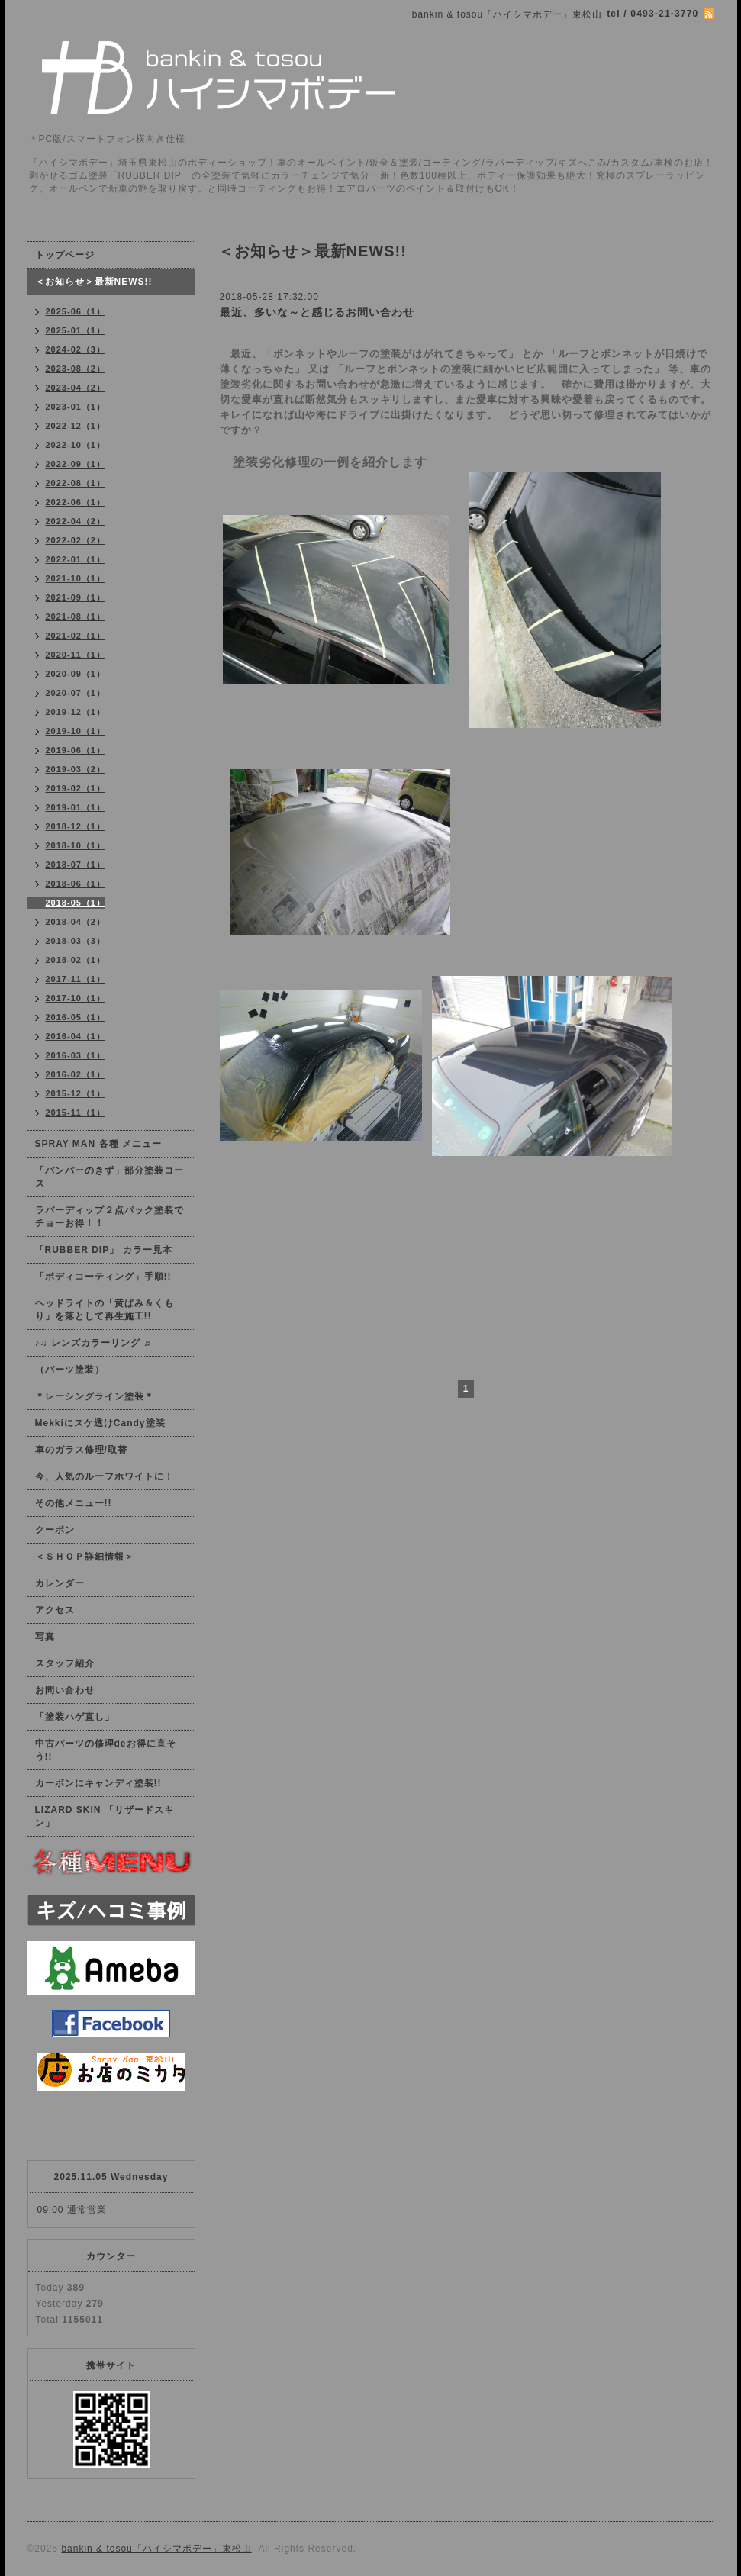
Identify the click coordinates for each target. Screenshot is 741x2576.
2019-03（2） (76, 769)
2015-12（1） (76, 1093)
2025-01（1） (76, 330)
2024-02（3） (76, 349)
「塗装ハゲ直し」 (74, 1716)
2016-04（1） (76, 1036)
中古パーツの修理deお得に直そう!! (105, 1750)
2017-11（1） (76, 979)
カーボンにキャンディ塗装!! (98, 1783)
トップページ (65, 255)
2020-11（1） (76, 654)
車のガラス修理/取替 (81, 1449)
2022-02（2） (76, 540)
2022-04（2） (76, 521)
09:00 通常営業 (72, 2209)
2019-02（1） (76, 788)
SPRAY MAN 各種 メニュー (98, 1143)
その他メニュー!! (73, 1503)
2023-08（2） (76, 368)
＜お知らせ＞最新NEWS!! (94, 281)
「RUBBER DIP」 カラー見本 (103, 1250)
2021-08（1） (76, 616)
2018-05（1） (76, 902)
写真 (45, 1636)
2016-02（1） (76, 1074)
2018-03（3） (76, 940)
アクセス (55, 1610)
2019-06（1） (76, 750)
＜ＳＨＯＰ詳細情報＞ (84, 1556)
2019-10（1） (76, 731)
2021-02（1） (76, 635)
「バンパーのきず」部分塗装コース (109, 1177)
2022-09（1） (76, 464)
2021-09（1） (76, 597)
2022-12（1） (76, 425)
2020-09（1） (76, 673)
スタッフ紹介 (65, 1663)
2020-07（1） (76, 692)
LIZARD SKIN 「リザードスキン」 (104, 1816)
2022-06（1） (76, 502)
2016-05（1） (76, 1017)
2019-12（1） (76, 711)
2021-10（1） (76, 578)
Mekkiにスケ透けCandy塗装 (100, 1423)
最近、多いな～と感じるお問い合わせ (317, 312)
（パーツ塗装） (70, 1369)
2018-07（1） (76, 864)
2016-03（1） (76, 1055)
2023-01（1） (76, 406)
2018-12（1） (76, 826)
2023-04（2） (76, 387)
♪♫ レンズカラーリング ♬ (93, 1343)
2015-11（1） (76, 1112)
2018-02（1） (76, 959)
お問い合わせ (65, 1690)
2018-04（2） (76, 921)
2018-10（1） (76, 845)
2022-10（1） (76, 444)
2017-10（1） (76, 998)
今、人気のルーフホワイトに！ (104, 1476)
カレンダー (60, 1583)
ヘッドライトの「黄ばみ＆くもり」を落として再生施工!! (104, 1310)
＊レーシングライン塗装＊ (94, 1396)
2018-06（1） (76, 883)
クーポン (55, 1530)
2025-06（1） (76, 311)
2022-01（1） (76, 559)
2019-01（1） (76, 807)
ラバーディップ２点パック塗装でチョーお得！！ (109, 1216)
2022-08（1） (76, 483)
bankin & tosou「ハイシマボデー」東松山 (156, 2548)
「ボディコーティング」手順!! (103, 1276)
